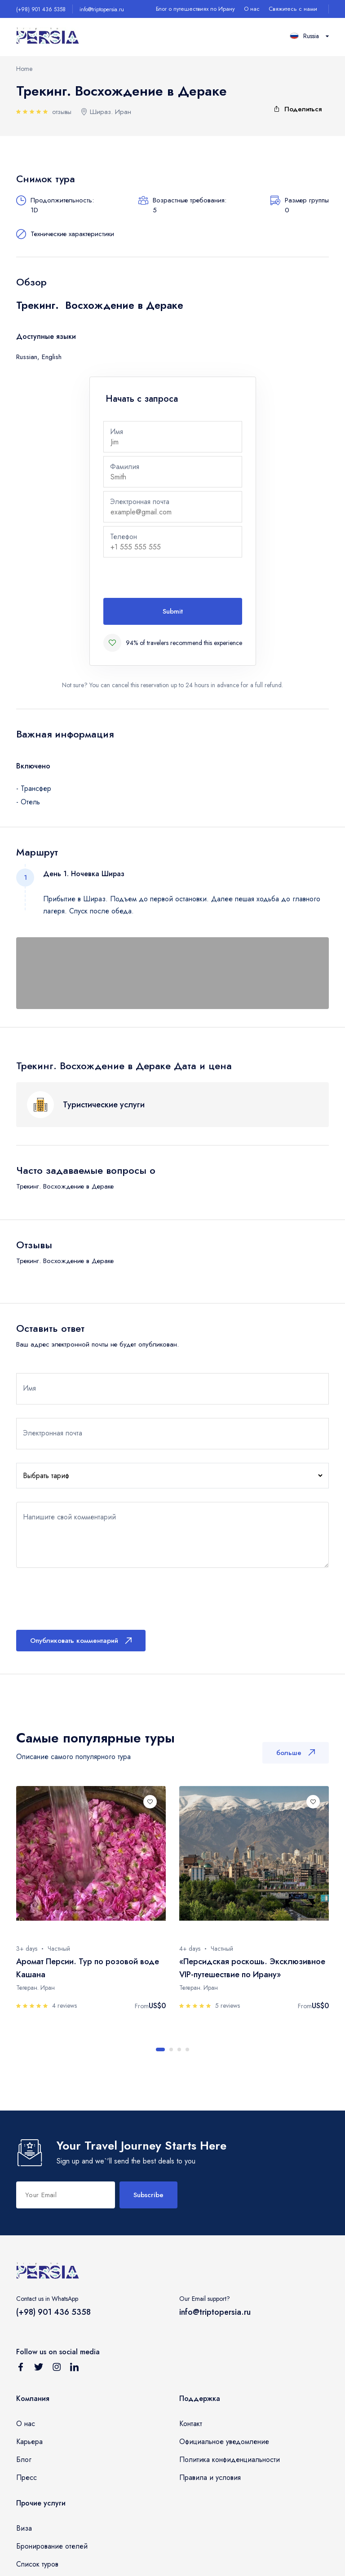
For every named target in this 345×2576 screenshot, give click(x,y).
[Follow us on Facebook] (21, 2368)
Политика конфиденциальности (229, 2459)
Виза (24, 2528)
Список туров (37, 2564)
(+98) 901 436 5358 (41, 9)
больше (295, 1753)
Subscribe (148, 2195)
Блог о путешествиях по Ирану (195, 8)
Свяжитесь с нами (293, 8)
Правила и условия (210, 2477)
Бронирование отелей (52, 2546)
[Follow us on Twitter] (39, 2368)
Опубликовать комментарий (81, 1641)
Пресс (26, 2477)
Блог (23, 2459)
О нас (252, 8)
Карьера (29, 2441)
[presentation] (171, 578)
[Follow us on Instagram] (57, 2368)
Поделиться (297, 109)
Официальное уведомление (224, 2441)
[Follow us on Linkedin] (75, 2368)
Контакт (190, 2423)
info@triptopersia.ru (102, 9)
